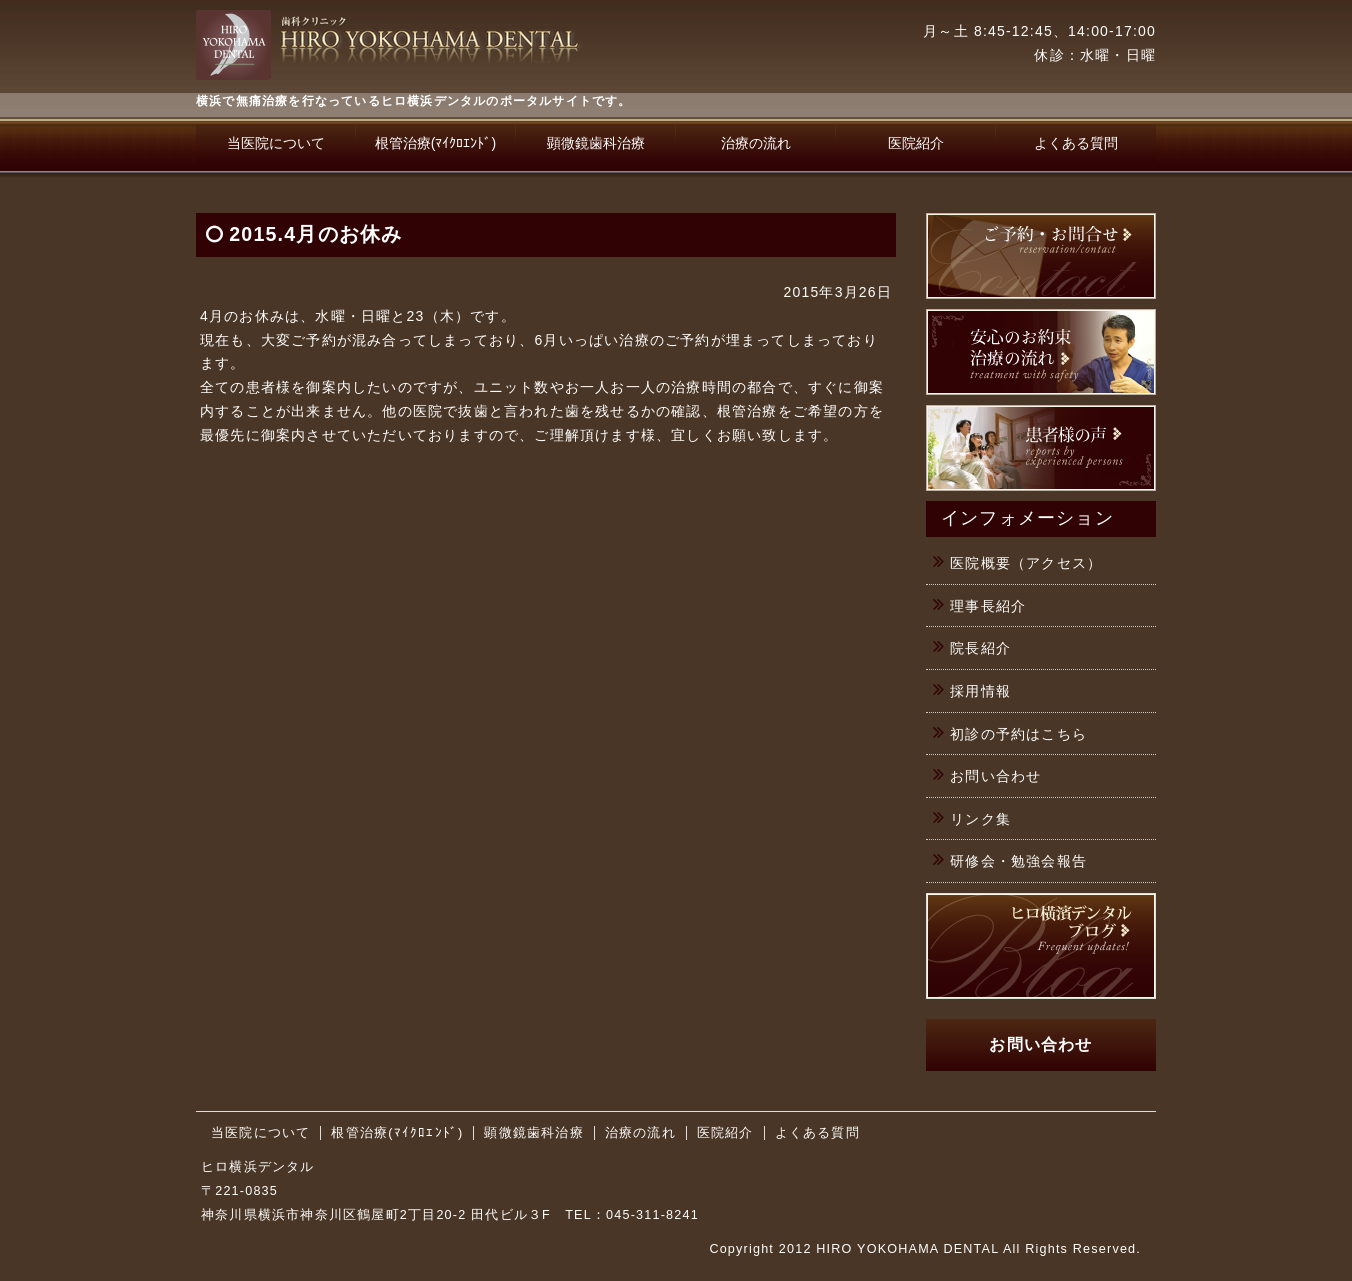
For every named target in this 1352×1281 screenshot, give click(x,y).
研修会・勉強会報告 (1018, 861)
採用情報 (980, 691)
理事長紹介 (988, 606)
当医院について (276, 143)
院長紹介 (980, 648)
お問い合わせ (995, 776)
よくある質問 (1076, 143)
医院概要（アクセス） (1026, 563)
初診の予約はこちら (1018, 734)
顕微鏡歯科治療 (596, 143)
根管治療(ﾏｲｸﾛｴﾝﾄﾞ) (435, 143)
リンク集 (980, 819)
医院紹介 (916, 143)
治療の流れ (756, 143)
